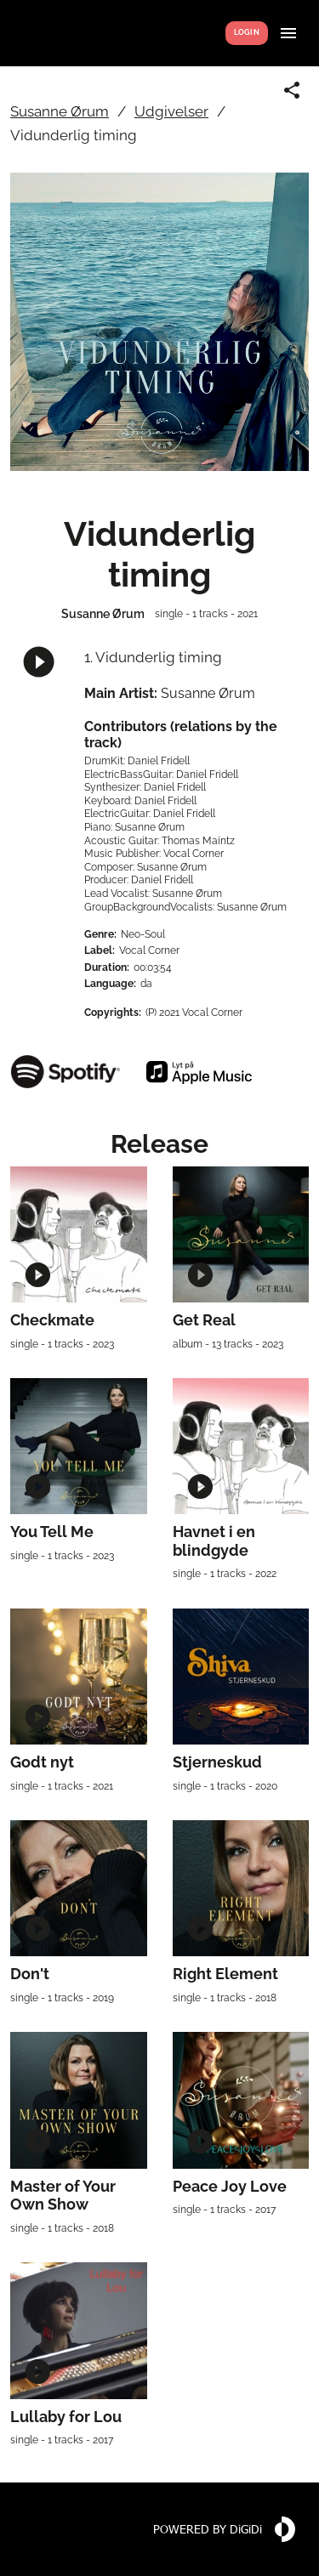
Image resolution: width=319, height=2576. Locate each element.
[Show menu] (288, 33)
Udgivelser (171, 111)
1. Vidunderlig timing (153, 657)
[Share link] (291, 90)
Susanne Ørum (59, 111)
